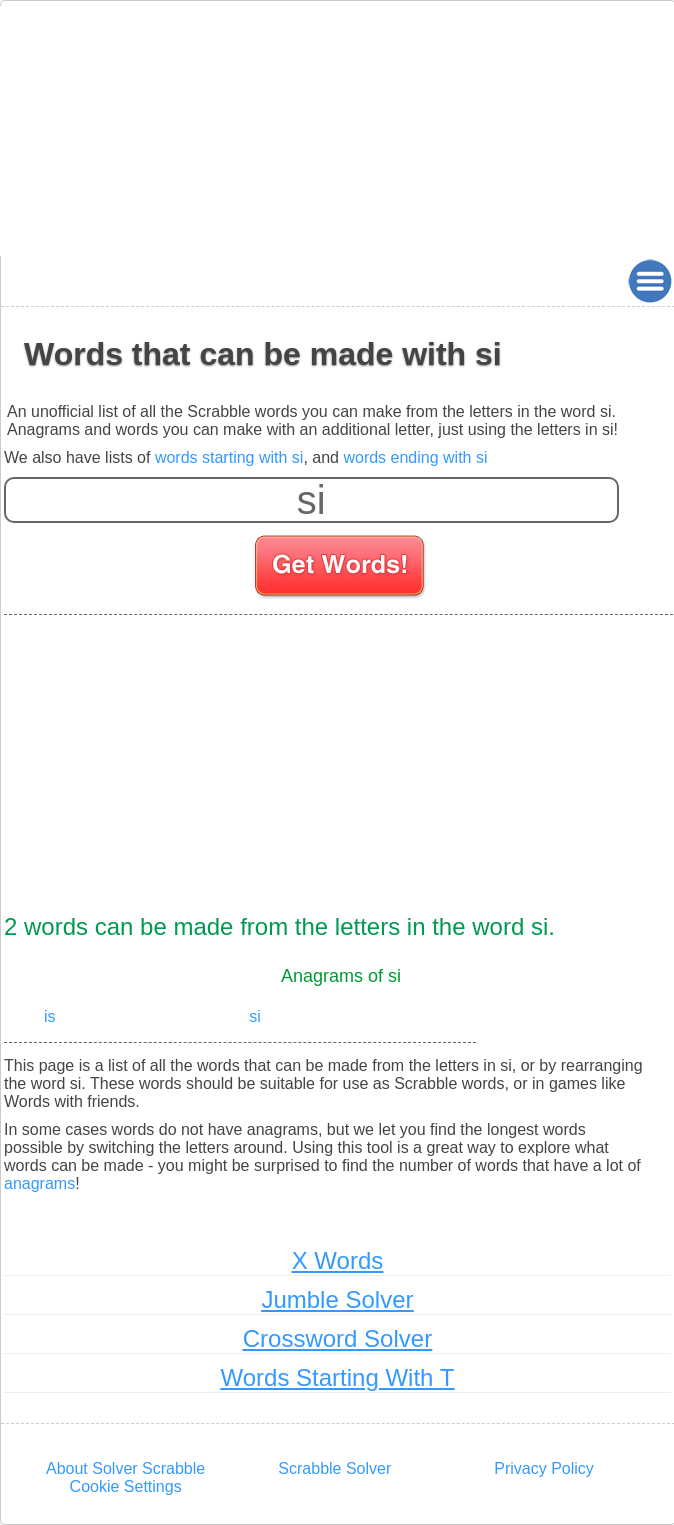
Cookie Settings (126, 1486)
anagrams (39, 1183)
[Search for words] (341, 569)
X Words (338, 1260)
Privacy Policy (544, 1468)
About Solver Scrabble (125, 1468)
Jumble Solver (337, 1299)
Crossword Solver (337, 1338)
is (50, 1016)
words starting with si (229, 457)
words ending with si (415, 457)
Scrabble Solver (334, 1468)
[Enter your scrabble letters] (311, 500)
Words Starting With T (338, 1377)
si (255, 1016)
